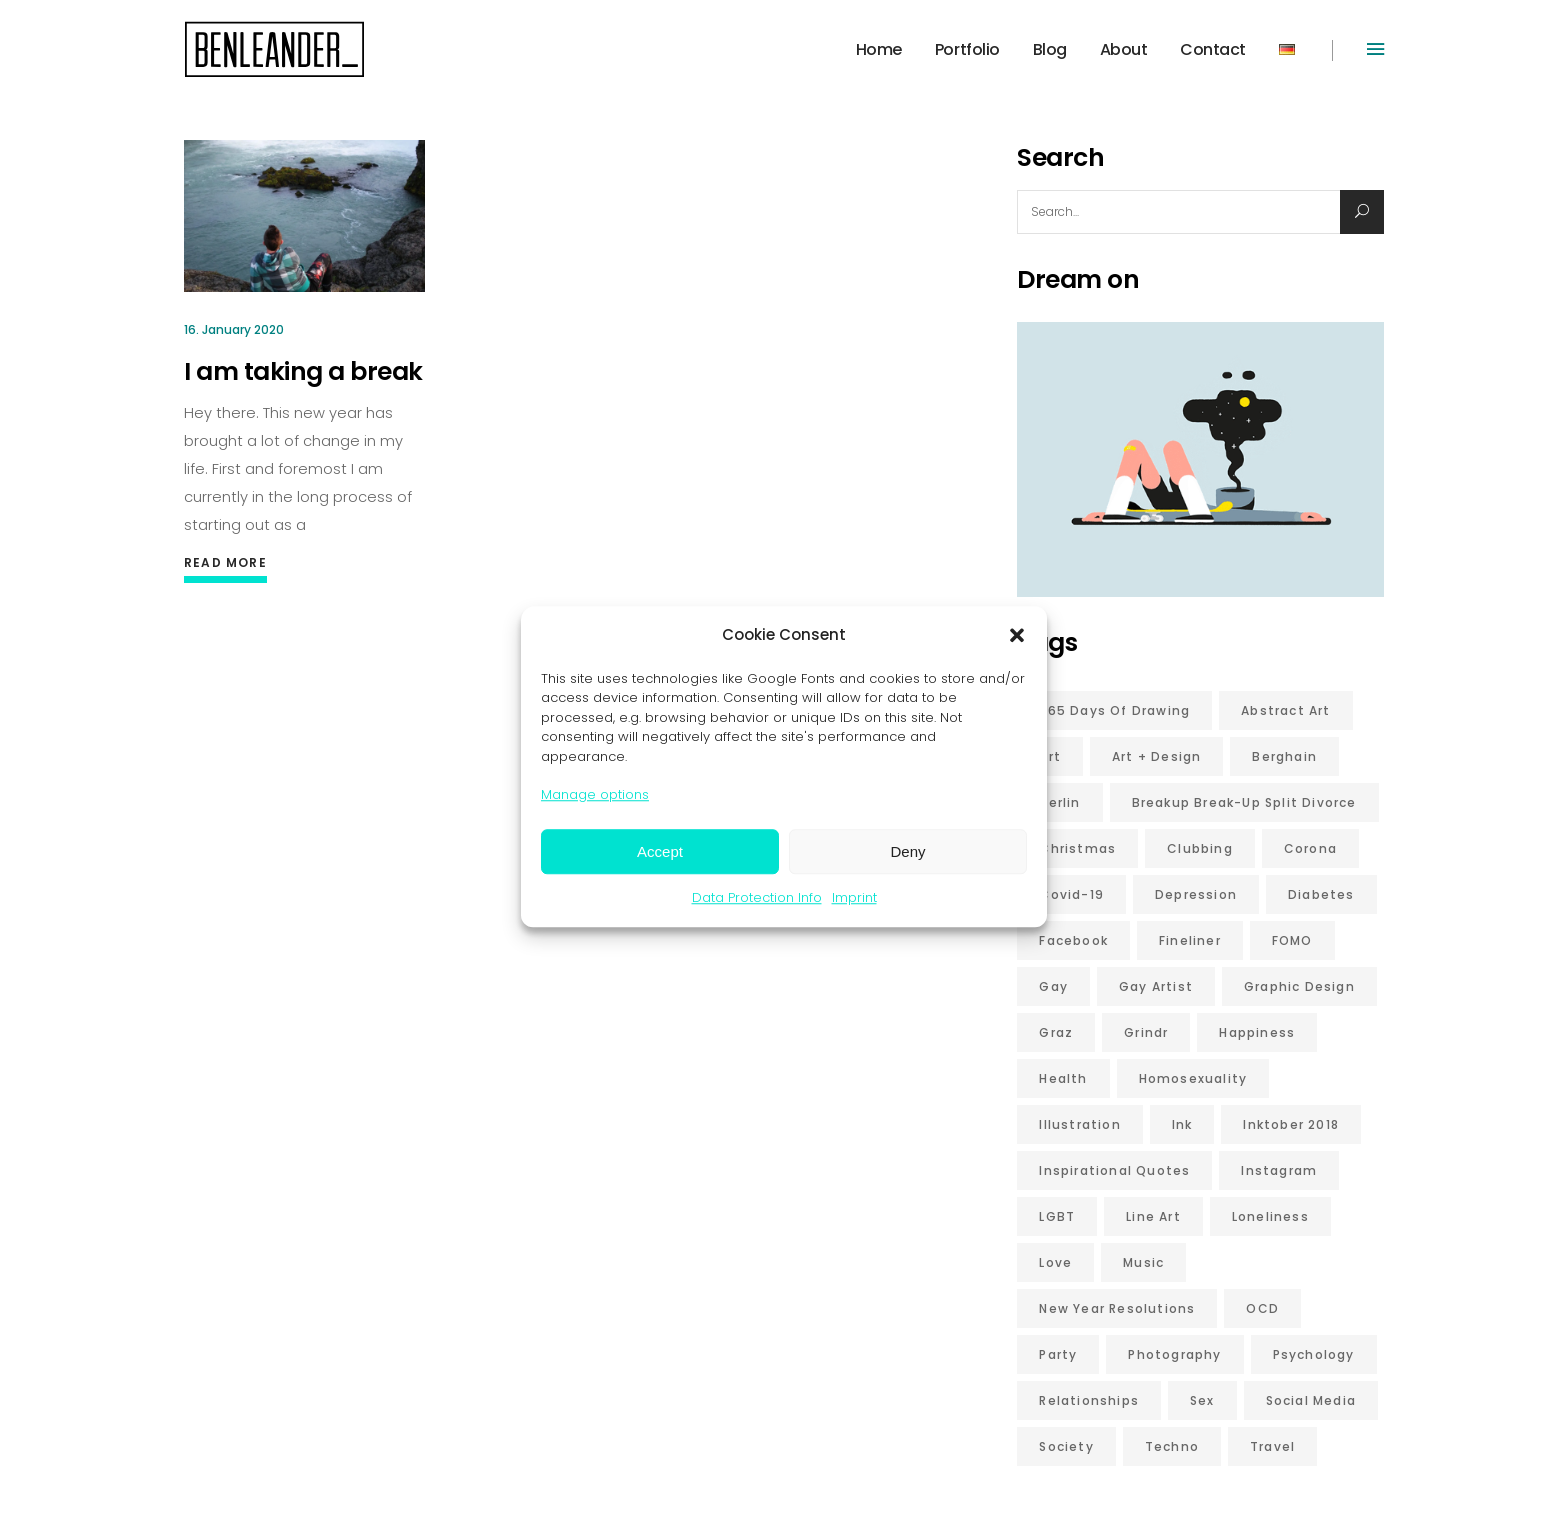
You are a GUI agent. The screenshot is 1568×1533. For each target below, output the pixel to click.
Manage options (595, 794)
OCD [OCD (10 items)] (1262, 1308)
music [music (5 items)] (1143, 1262)
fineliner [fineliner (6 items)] (1190, 940)
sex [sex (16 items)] (1202, 1400)
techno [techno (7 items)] (1172, 1446)
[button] (1017, 635)
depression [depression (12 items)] (1196, 894)
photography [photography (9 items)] (1174, 1354)
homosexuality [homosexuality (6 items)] (1193, 1078)
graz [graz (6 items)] (1056, 1032)
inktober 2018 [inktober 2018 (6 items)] (1291, 1124)
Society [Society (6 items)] (1066, 1446)
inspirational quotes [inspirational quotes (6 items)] (1114, 1170)
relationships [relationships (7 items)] (1089, 1400)
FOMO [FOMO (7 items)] (1292, 940)
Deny (907, 851)
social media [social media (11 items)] (1311, 1400)
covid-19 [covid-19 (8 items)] (1071, 894)
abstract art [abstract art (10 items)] (1285, 710)
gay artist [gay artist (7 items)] (1156, 986)
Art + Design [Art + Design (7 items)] (1156, 756)
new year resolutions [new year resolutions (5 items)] (1117, 1308)
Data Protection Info (757, 897)
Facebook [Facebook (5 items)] (1073, 940)
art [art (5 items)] (1050, 756)
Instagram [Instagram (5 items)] (1279, 1170)
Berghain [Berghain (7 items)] (1284, 756)
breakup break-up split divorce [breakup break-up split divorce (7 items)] (1244, 802)
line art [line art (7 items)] (1153, 1216)
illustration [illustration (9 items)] (1079, 1124)
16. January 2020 (234, 329)
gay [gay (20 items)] (1053, 986)
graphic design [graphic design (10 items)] (1299, 986)
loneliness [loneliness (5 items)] (1270, 1216)
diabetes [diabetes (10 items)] (1321, 894)
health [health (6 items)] (1063, 1078)
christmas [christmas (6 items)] (1077, 848)
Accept (660, 851)
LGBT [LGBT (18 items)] (1057, 1216)
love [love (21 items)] (1055, 1262)
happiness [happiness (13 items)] (1257, 1032)
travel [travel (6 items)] (1272, 1446)
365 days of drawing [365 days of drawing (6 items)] (1114, 710)
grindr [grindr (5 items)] (1146, 1032)
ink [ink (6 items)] (1182, 1124)
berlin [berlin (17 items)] (1059, 802)
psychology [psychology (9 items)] (1314, 1354)
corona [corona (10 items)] (1310, 848)
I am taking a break (303, 371)
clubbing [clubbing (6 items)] (1200, 848)
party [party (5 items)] (1058, 1354)
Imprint (854, 897)
